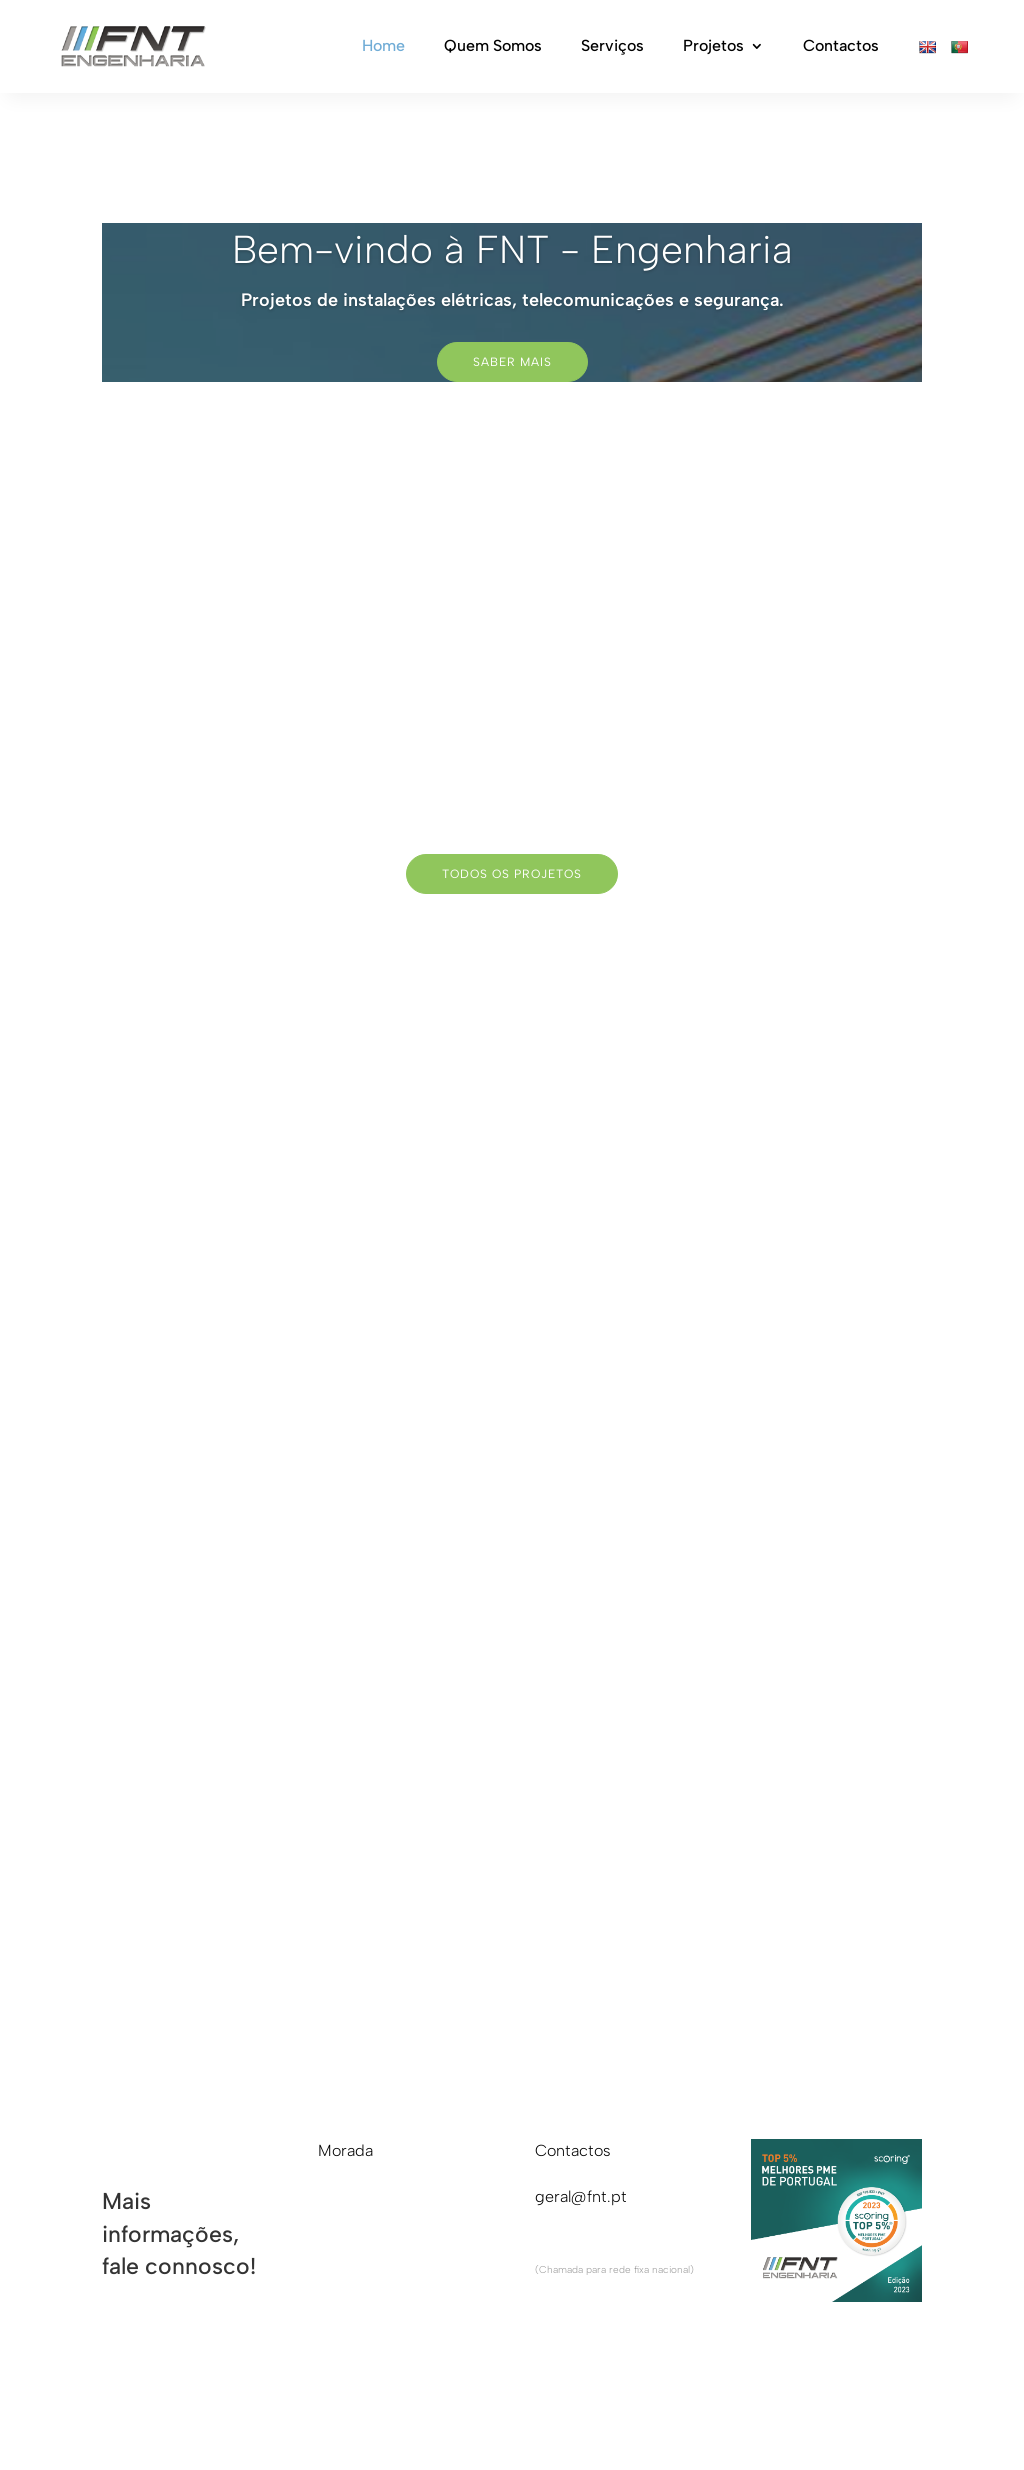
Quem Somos (493, 47)
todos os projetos (512, 874)
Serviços (612, 47)
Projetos (713, 47)
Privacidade (336, 2396)
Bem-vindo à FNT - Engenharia (512, 249)
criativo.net (881, 2396)
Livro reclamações (167, 2396)
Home (383, 47)
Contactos (841, 47)
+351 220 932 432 (603, 2243)
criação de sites (762, 2396)
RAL (263, 2396)
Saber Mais (512, 362)
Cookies (424, 2396)
